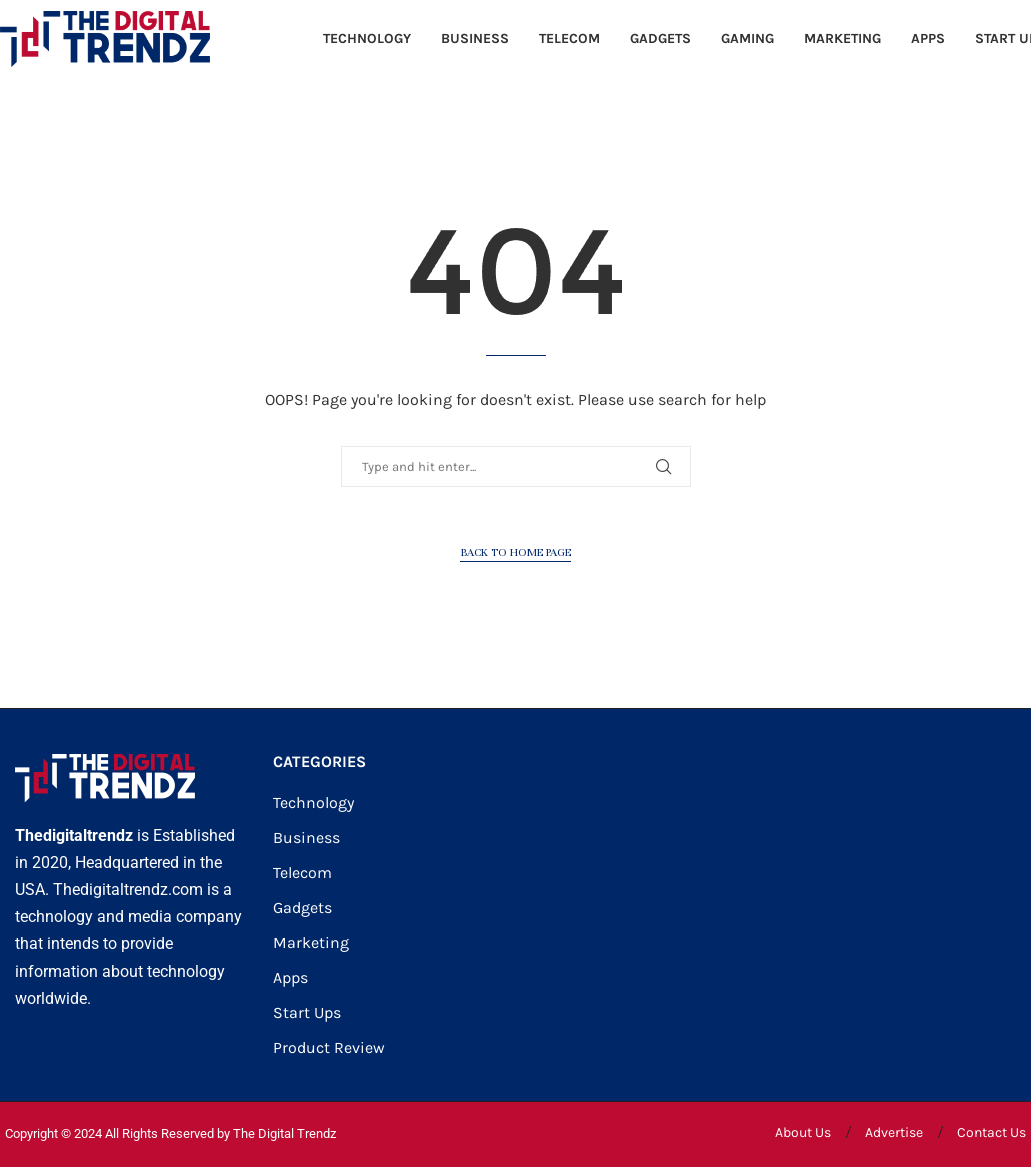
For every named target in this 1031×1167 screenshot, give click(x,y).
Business (475, 38)
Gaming (747, 38)
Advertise (894, 1132)
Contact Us (991, 1132)
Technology (367, 38)
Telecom (569, 38)
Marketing (842, 38)
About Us (803, 1132)
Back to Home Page (515, 552)
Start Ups (307, 1013)
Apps (928, 38)
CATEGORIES (319, 762)
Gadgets (660, 38)
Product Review (329, 1048)
